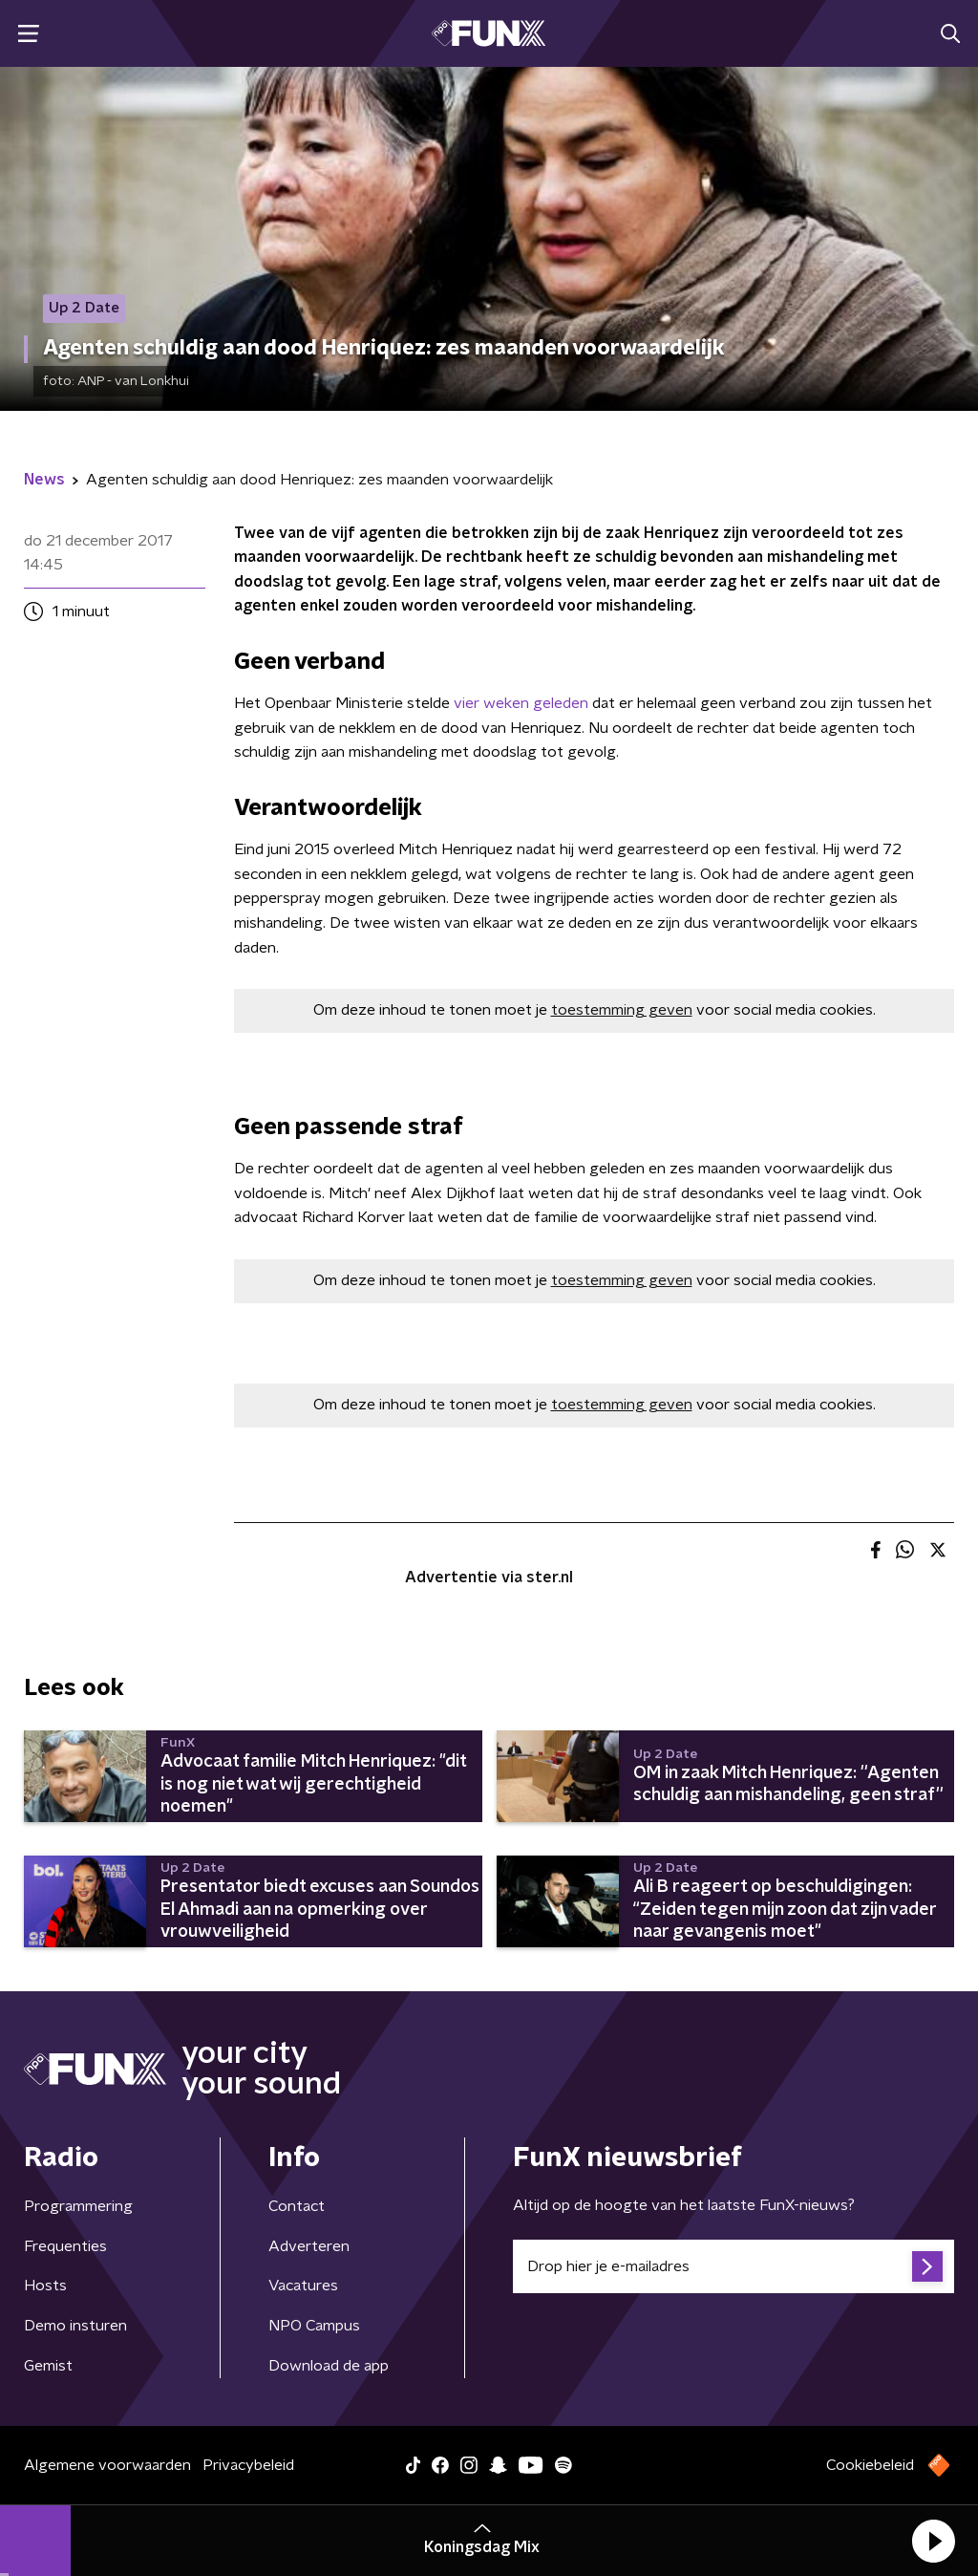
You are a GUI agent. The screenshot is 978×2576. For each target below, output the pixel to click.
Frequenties (65, 2246)
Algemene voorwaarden (107, 2465)
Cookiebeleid (870, 2465)
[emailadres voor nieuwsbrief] (733, 2266)
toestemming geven (621, 1010)
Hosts (45, 2285)
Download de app (328, 2365)
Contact (296, 2206)
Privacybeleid (248, 2465)
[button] (933, 2540)
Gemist (48, 2365)
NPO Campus (314, 2325)
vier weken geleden (521, 703)
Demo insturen (75, 2325)
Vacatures (303, 2285)
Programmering (78, 2206)
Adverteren (309, 2246)
